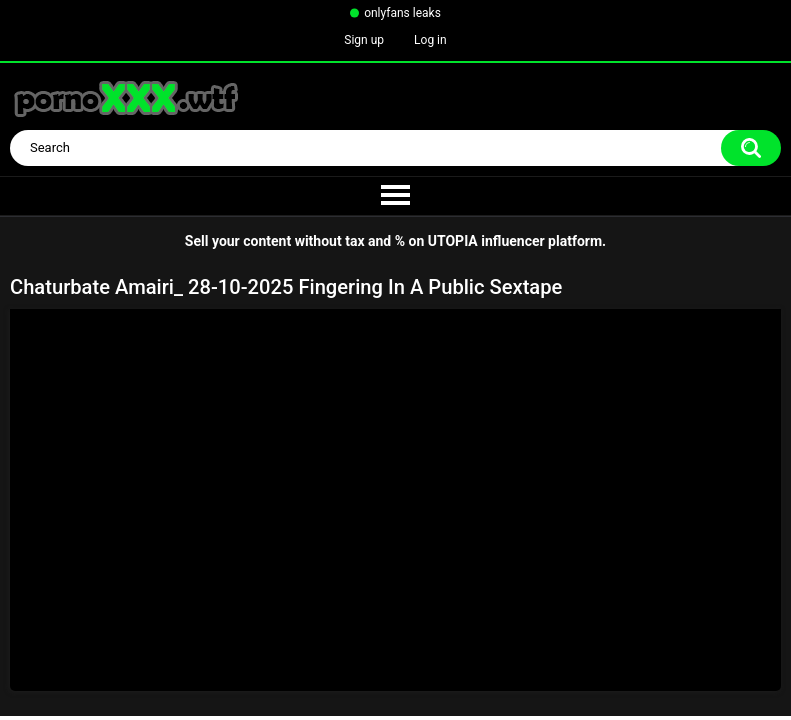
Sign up (364, 40)
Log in (430, 40)
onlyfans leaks (402, 13)
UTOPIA (453, 241)
